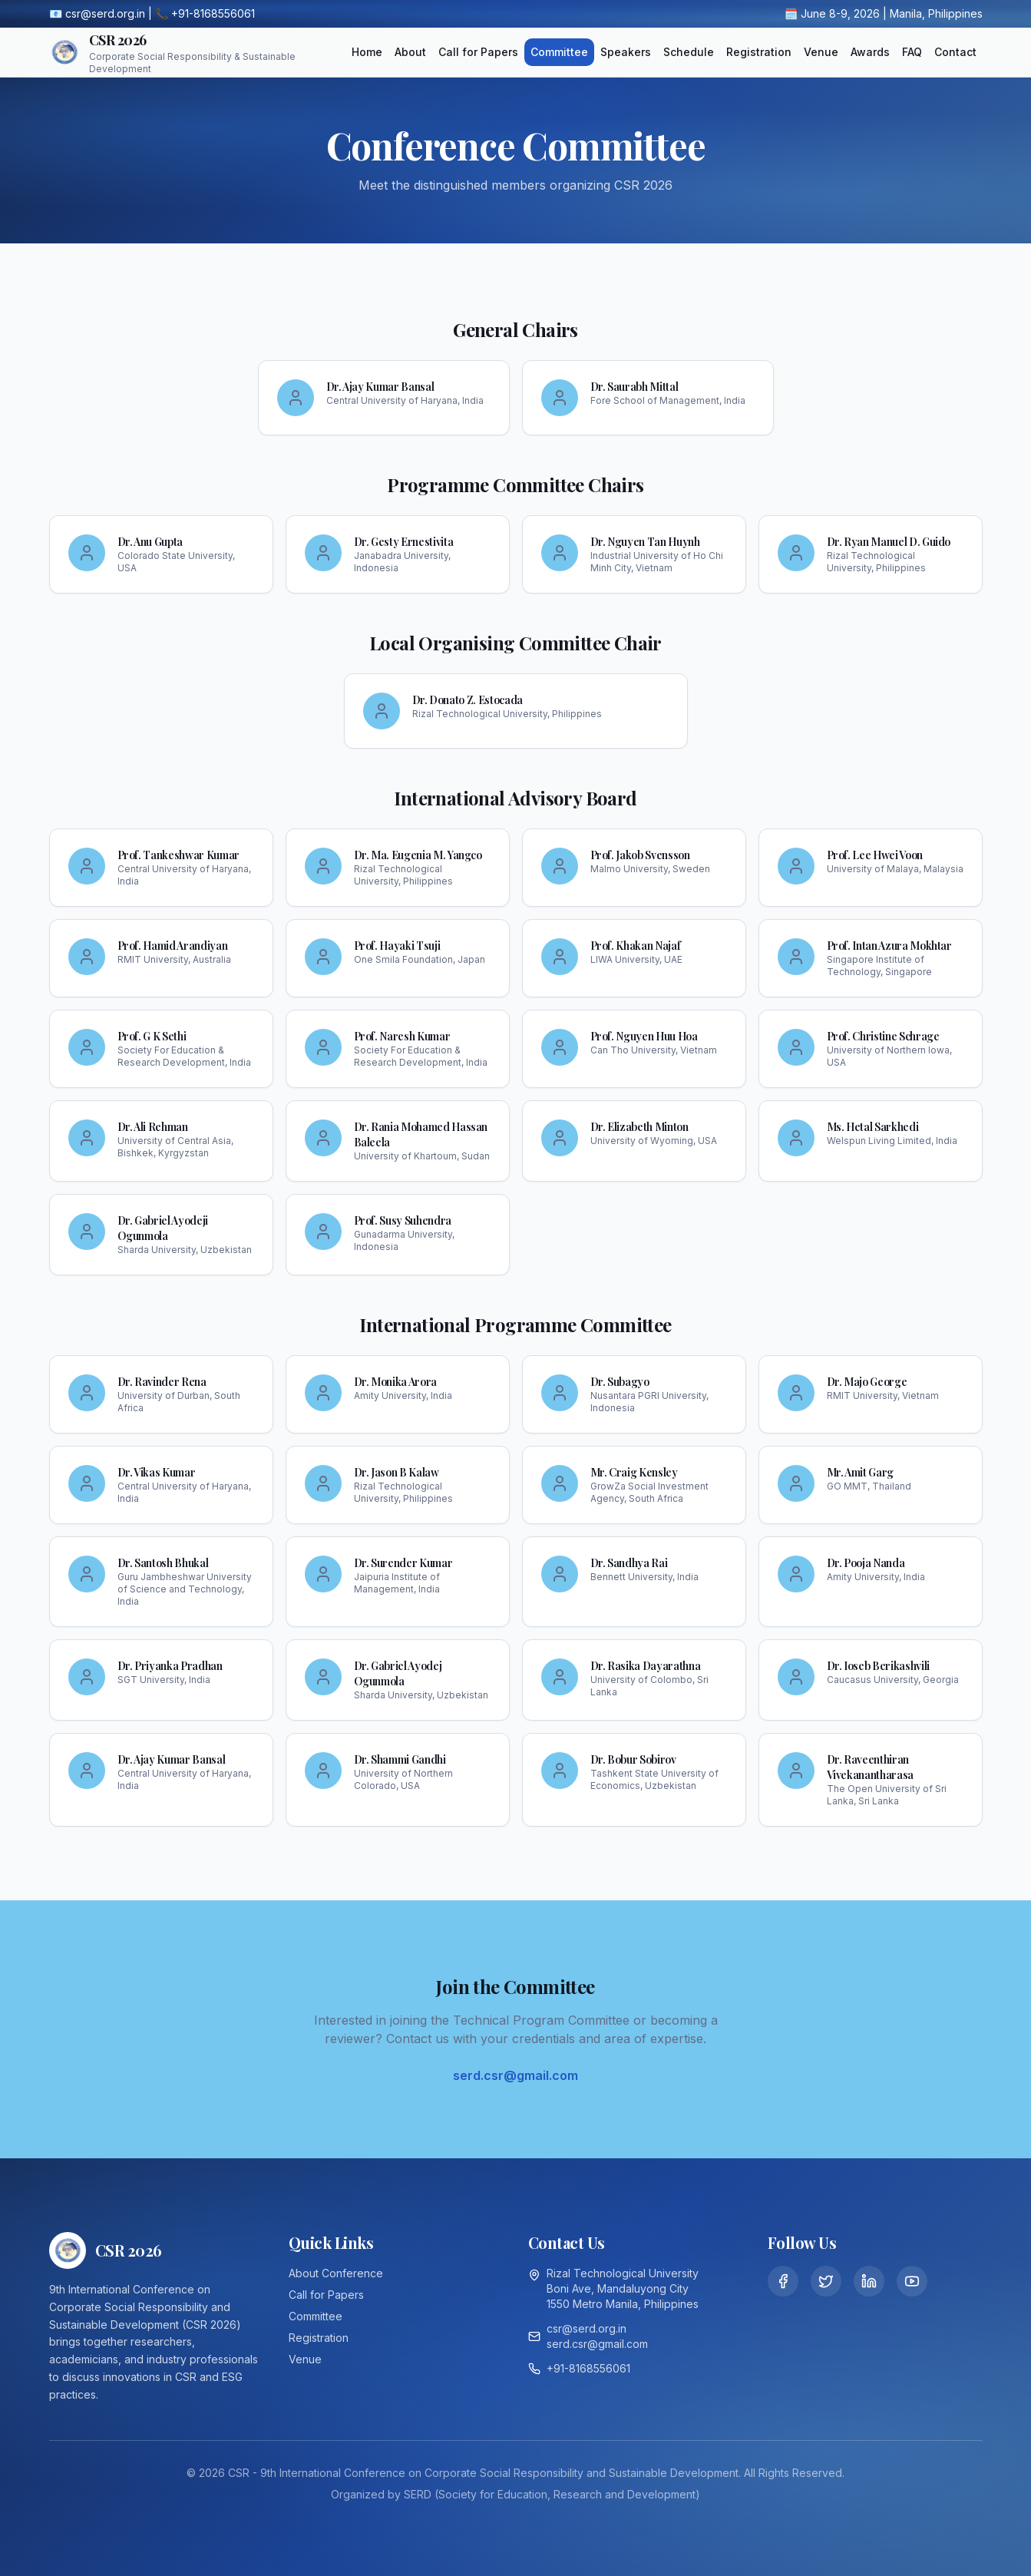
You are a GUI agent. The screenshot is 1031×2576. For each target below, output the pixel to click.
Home (367, 51)
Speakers (625, 51)
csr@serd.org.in (586, 2328)
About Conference (336, 2273)
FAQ (912, 51)
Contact (955, 51)
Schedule (688, 51)
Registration (758, 51)
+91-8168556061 (588, 2368)
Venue (821, 51)
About (410, 51)
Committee (559, 51)
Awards (870, 51)
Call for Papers (478, 51)
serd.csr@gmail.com (515, 2075)
